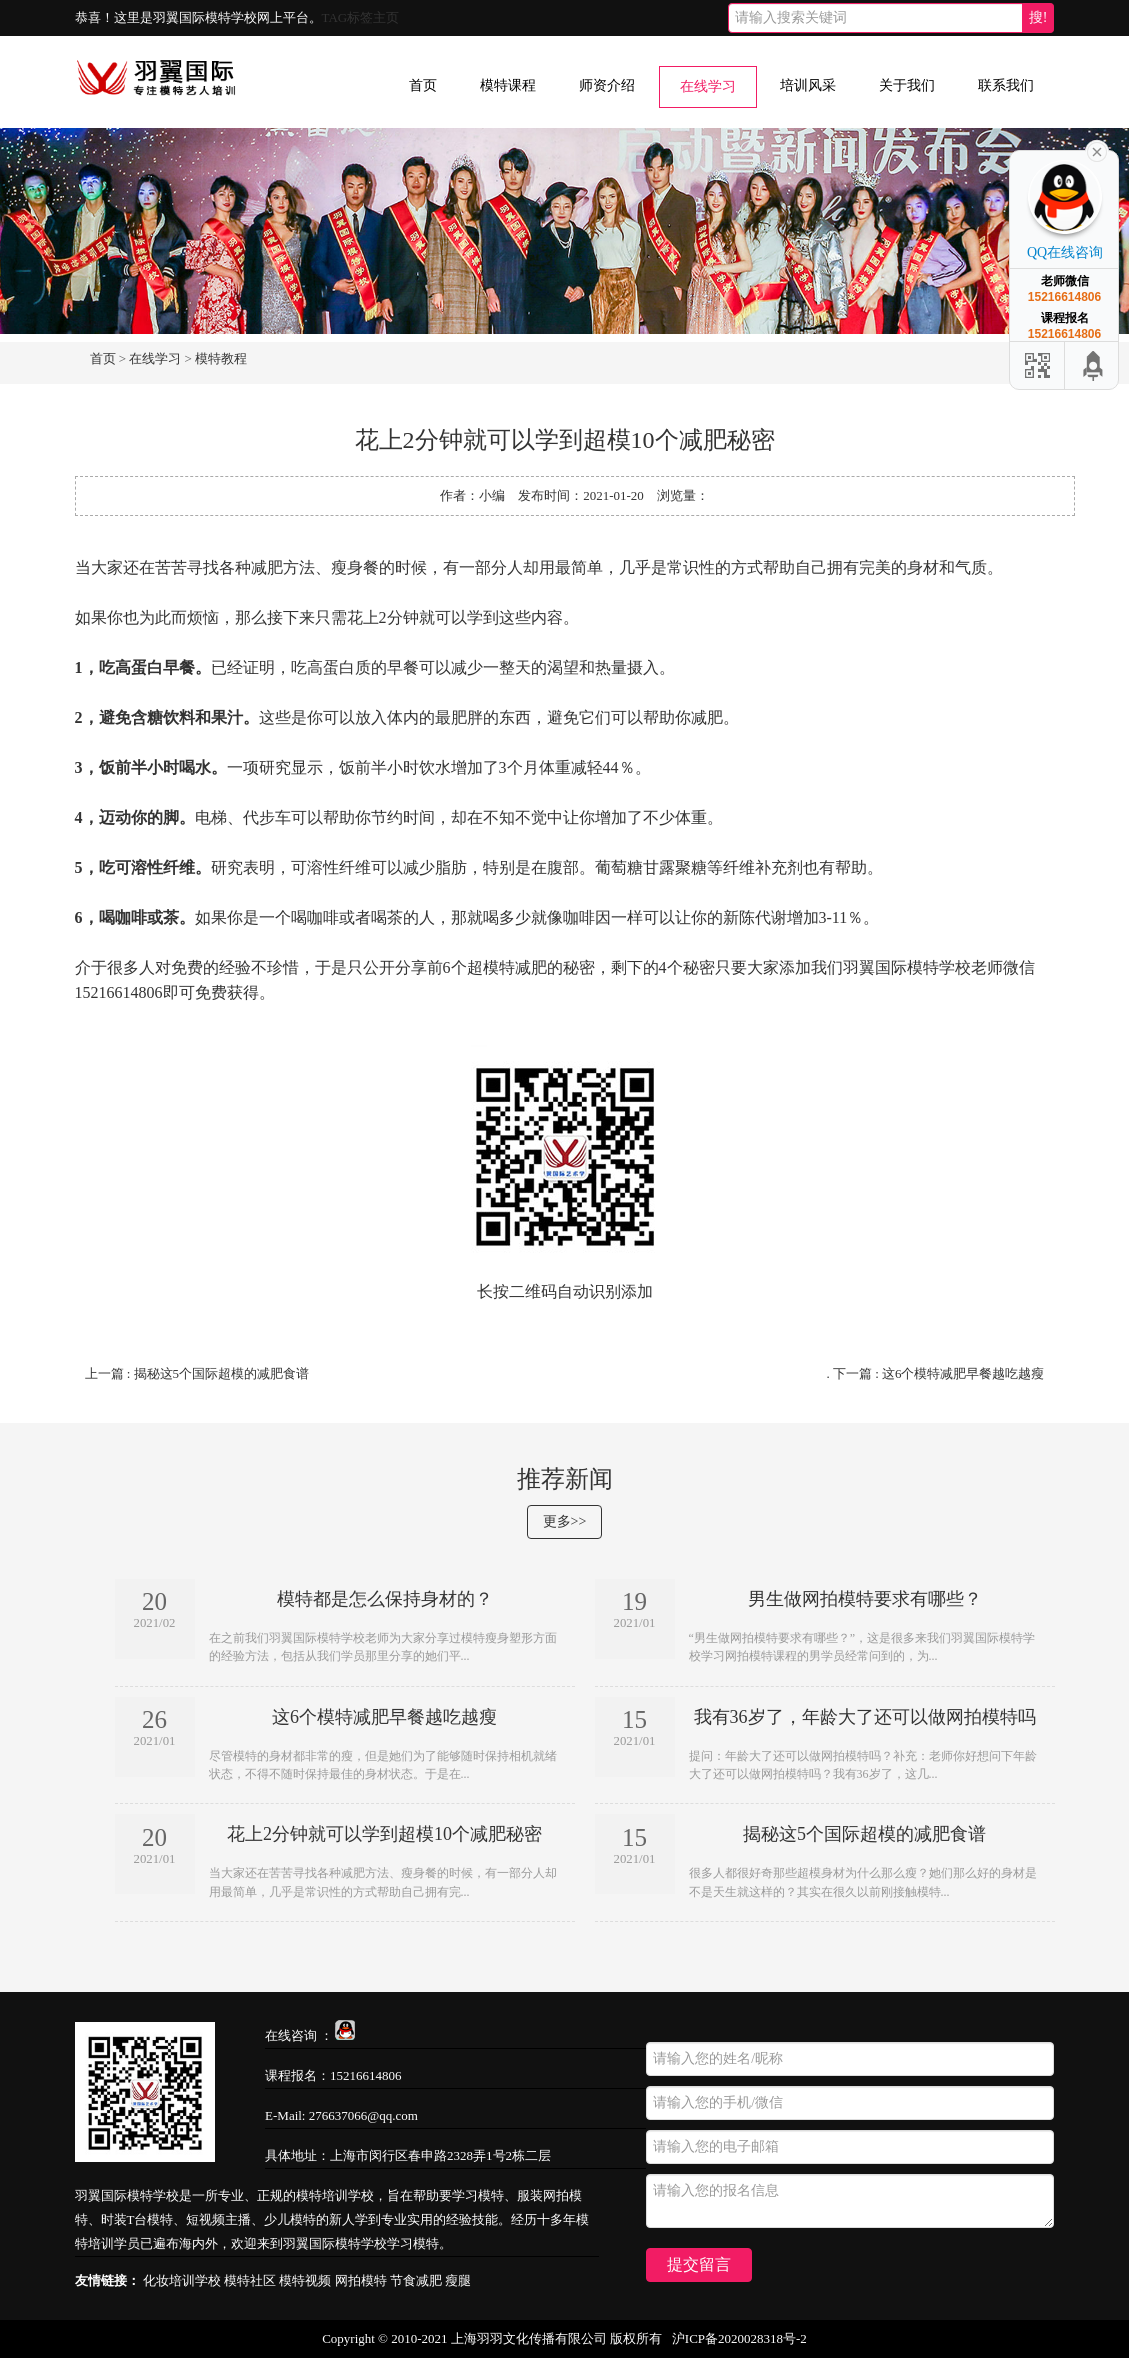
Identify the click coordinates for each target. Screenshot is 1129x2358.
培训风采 (808, 85)
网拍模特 (361, 2280)
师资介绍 (607, 85)
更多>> (565, 1521)
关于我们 (907, 85)
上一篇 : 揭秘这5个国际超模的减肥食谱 (197, 1373)
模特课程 (508, 85)
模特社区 (250, 2280)
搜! (1038, 17)
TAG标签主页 (361, 17)
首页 (423, 85)
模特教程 (221, 358)
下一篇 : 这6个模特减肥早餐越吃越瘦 (939, 1373)
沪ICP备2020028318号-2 (739, 2338)
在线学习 (708, 86)
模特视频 (305, 2280)
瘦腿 (458, 2280)
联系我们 (1006, 85)
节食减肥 (416, 2280)
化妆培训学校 (182, 2280)
